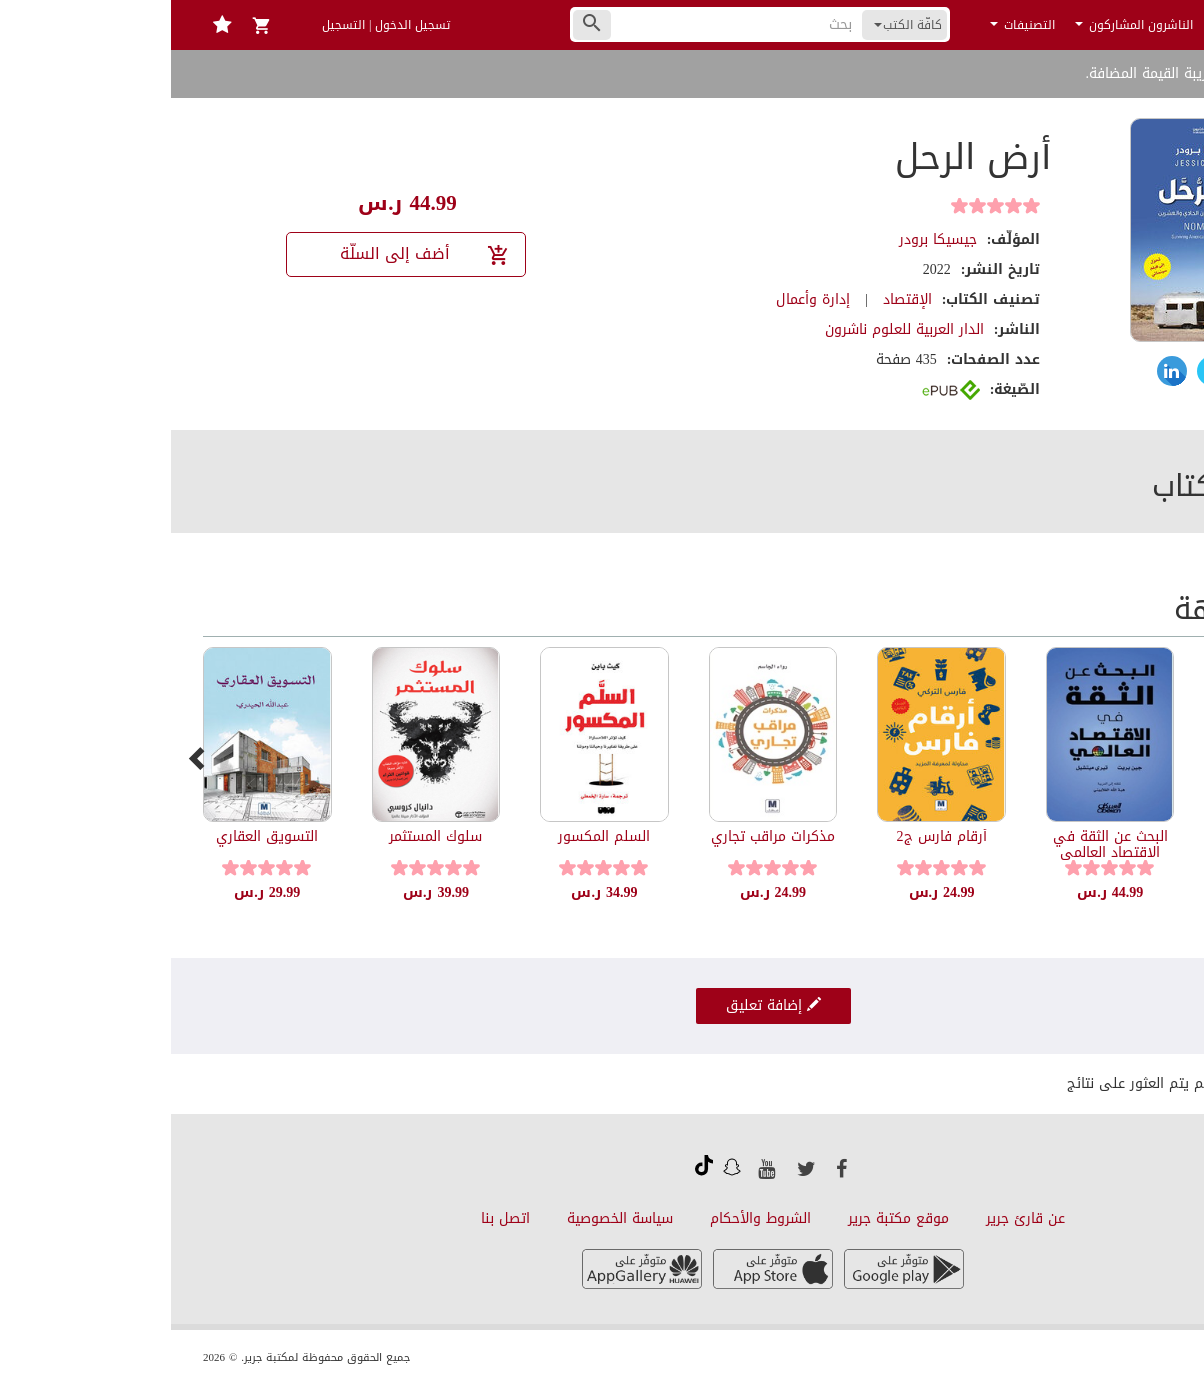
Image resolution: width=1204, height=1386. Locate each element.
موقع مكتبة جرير (727, 1218)
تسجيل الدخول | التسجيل (215, 25)
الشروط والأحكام (589, 1218)
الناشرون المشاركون (963, 25)
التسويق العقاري (96, 836)
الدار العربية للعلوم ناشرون (733, 329)
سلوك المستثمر (264, 836)
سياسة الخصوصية (449, 1218)
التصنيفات (851, 25)
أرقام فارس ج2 (771, 836)
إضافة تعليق (602, 1005)
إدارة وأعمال (642, 299)
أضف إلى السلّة (254, 253)
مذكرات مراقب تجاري (602, 836)
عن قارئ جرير (854, 1218)
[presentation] (27, 758)
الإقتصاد (736, 299)
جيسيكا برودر (767, 239)
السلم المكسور (433, 836)
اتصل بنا (334, 1218)
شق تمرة (1108, 836)
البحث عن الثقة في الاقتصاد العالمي (939, 844)
